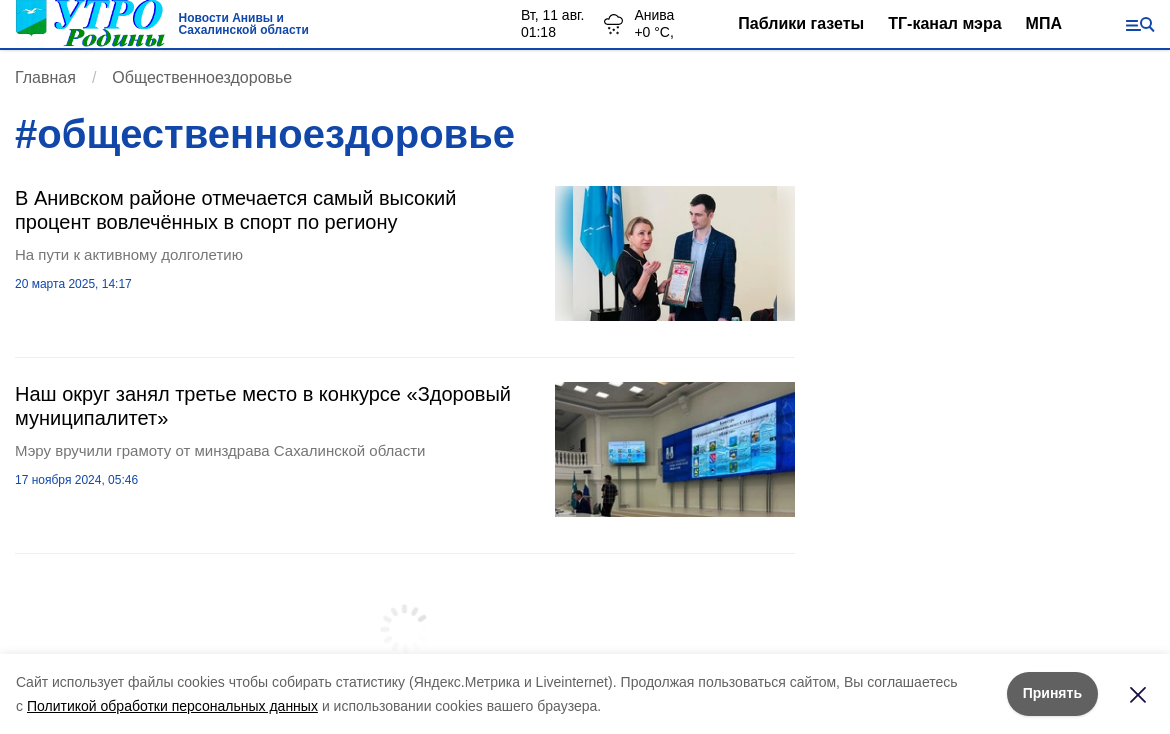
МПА (1044, 23)
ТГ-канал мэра (944, 23)
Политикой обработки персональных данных (172, 706)
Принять (1052, 693)
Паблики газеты (801, 23)
